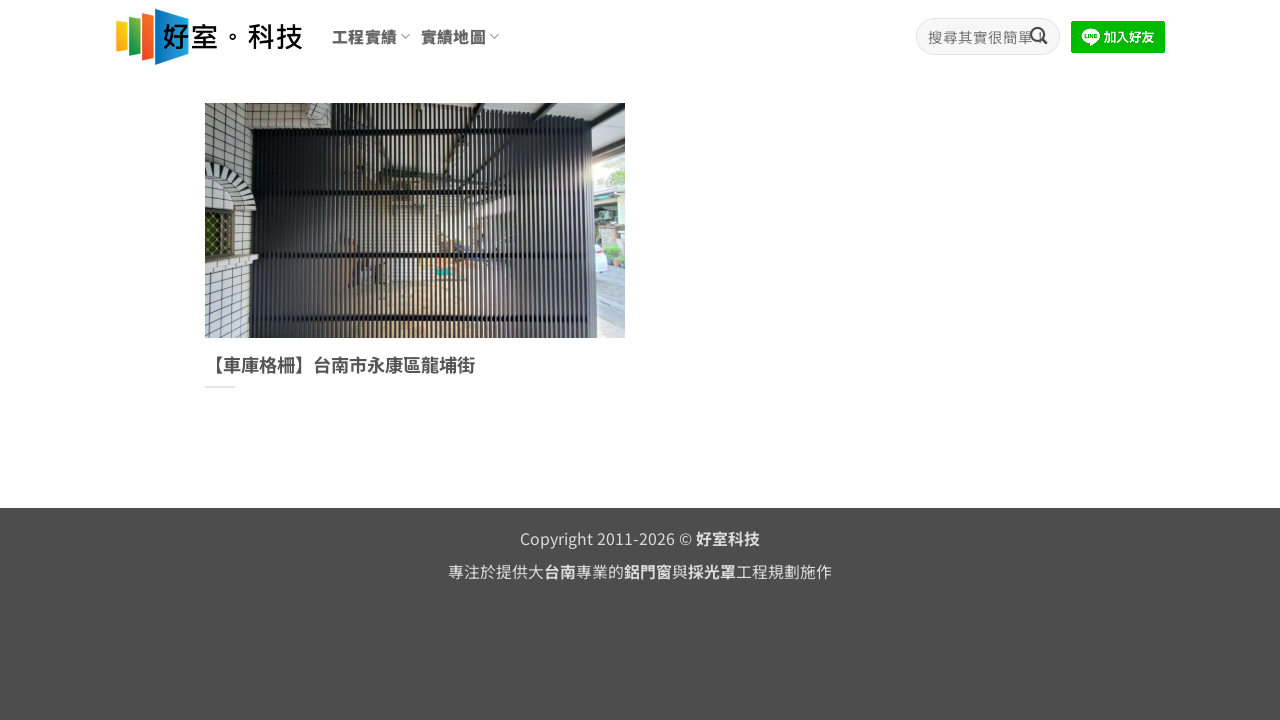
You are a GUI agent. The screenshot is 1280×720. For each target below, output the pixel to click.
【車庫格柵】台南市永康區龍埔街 (340, 365)
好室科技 (728, 538)
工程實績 (371, 36)
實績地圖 (460, 36)
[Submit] (1038, 36)
